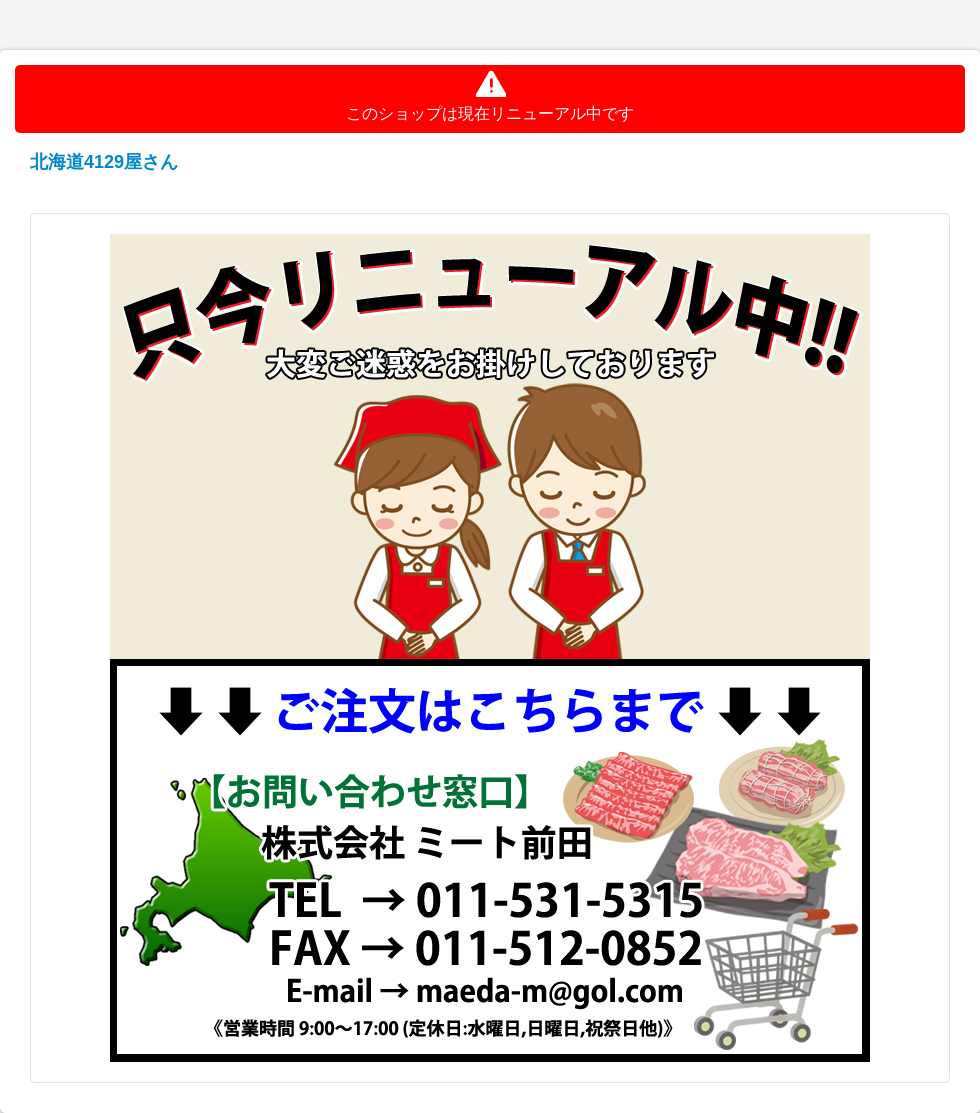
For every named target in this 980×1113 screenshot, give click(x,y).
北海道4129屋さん (104, 162)
